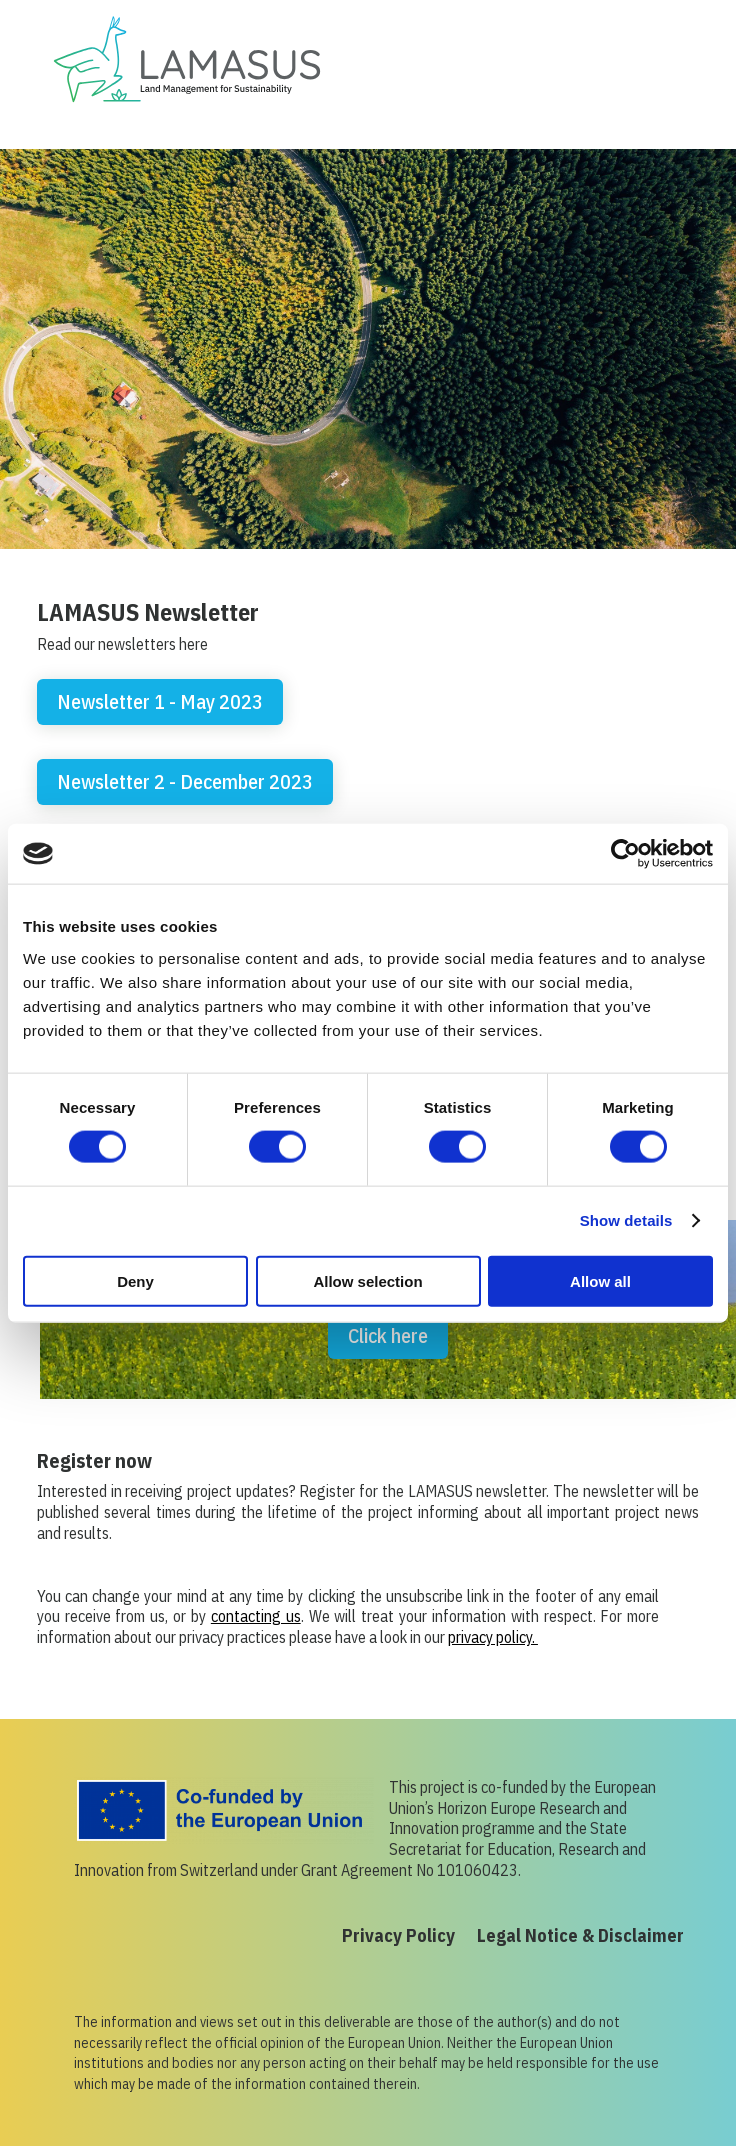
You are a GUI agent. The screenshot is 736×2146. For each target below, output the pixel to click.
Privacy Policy (398, 1938)
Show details (626, 1220)
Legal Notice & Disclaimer (580, 1938)
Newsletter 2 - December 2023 (185, 781)
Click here (388, 1335)
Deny (135, 1280)
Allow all (600, 1280)
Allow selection (367, 1280)
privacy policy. (493, 1637)
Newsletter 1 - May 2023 (160, 701)
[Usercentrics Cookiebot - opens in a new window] (625, 854)
